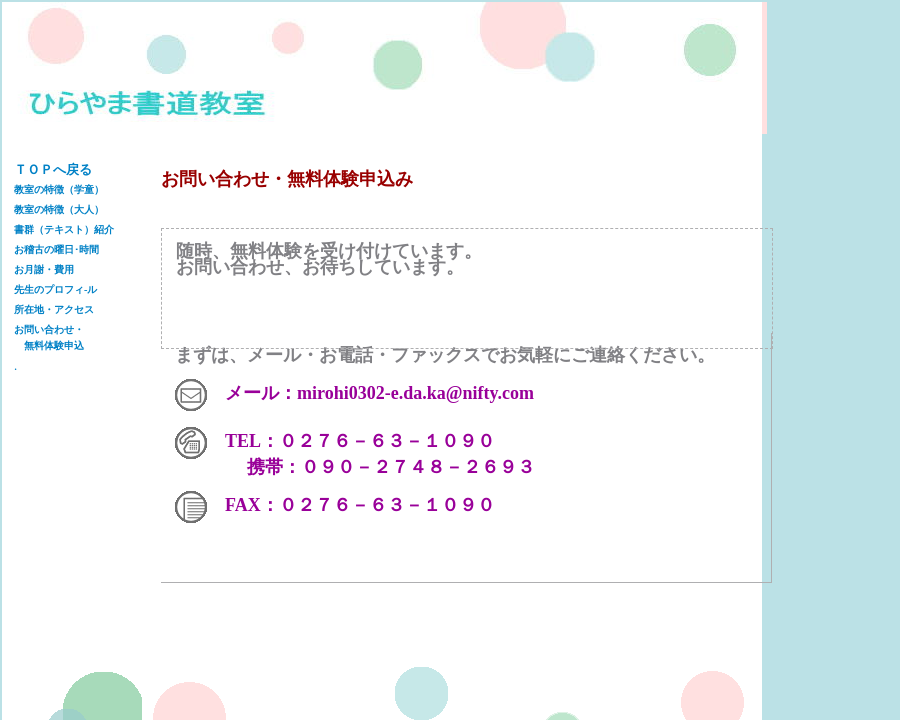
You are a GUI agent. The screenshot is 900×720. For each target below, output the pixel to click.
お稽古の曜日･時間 (56, 249)
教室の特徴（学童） (59, 189)
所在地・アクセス (54, 309)
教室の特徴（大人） (59, 209)
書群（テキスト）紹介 (64, 229)
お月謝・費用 (44, 269)
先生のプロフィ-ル (55, 289)
